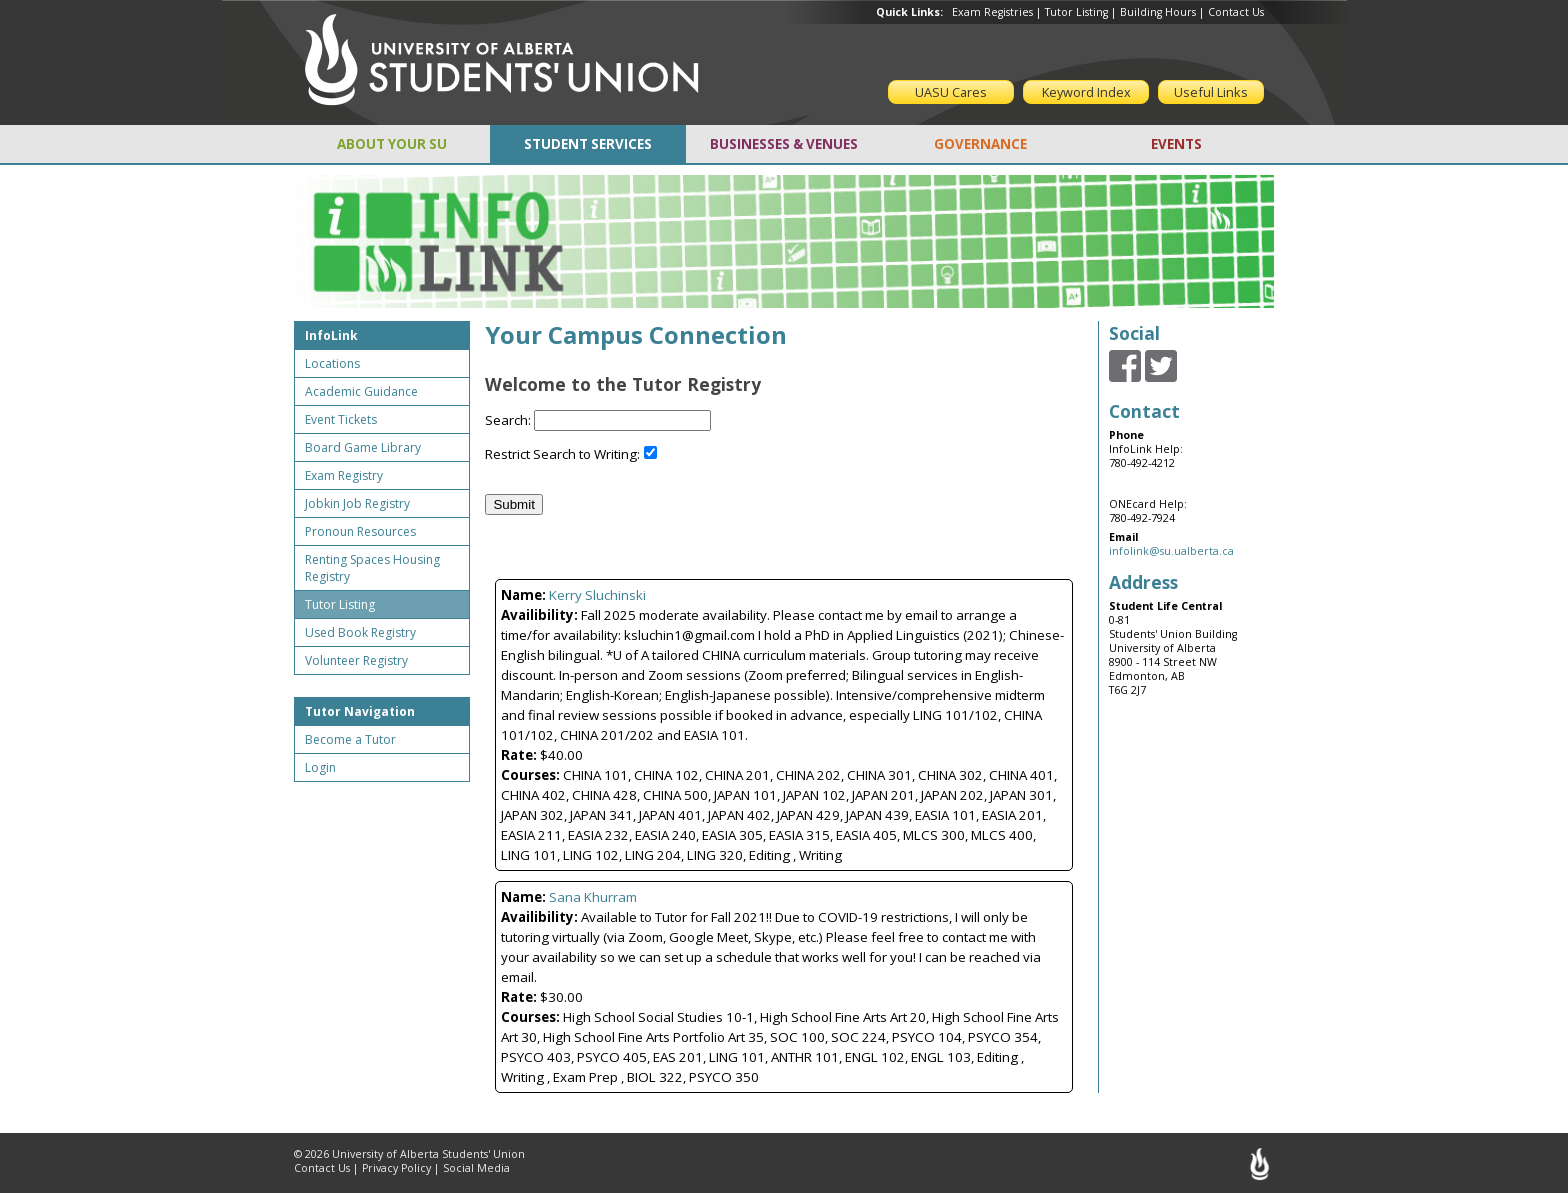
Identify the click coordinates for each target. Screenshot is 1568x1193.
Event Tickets (341, 419)
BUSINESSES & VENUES (784, 144)
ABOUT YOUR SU (392, 144)
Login (320, 767)
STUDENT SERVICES (588, 144)
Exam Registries (992, 12)
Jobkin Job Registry (357, 503)
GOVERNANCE (980, 144)
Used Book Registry (360, 632)
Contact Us (1236, 12)
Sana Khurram (593, 897)
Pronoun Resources (360, 531)
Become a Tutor (350, 739)
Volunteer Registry (356, 660)
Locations (332, 363)
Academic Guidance (361, 391)
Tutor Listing (1076, 12)
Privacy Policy (396, 1168)
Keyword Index (1086, 92)
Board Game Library (363, 447)
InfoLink (331, 335)
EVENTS (1176, 144)
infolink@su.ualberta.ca (1171, 551)
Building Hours (1158, 12)
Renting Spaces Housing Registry (372, 568)
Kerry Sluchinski (597, 595)
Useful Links (1211, 92)
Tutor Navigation (360, 711)
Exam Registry (344, 475)
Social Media (476, 1168)
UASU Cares (951, 92)
